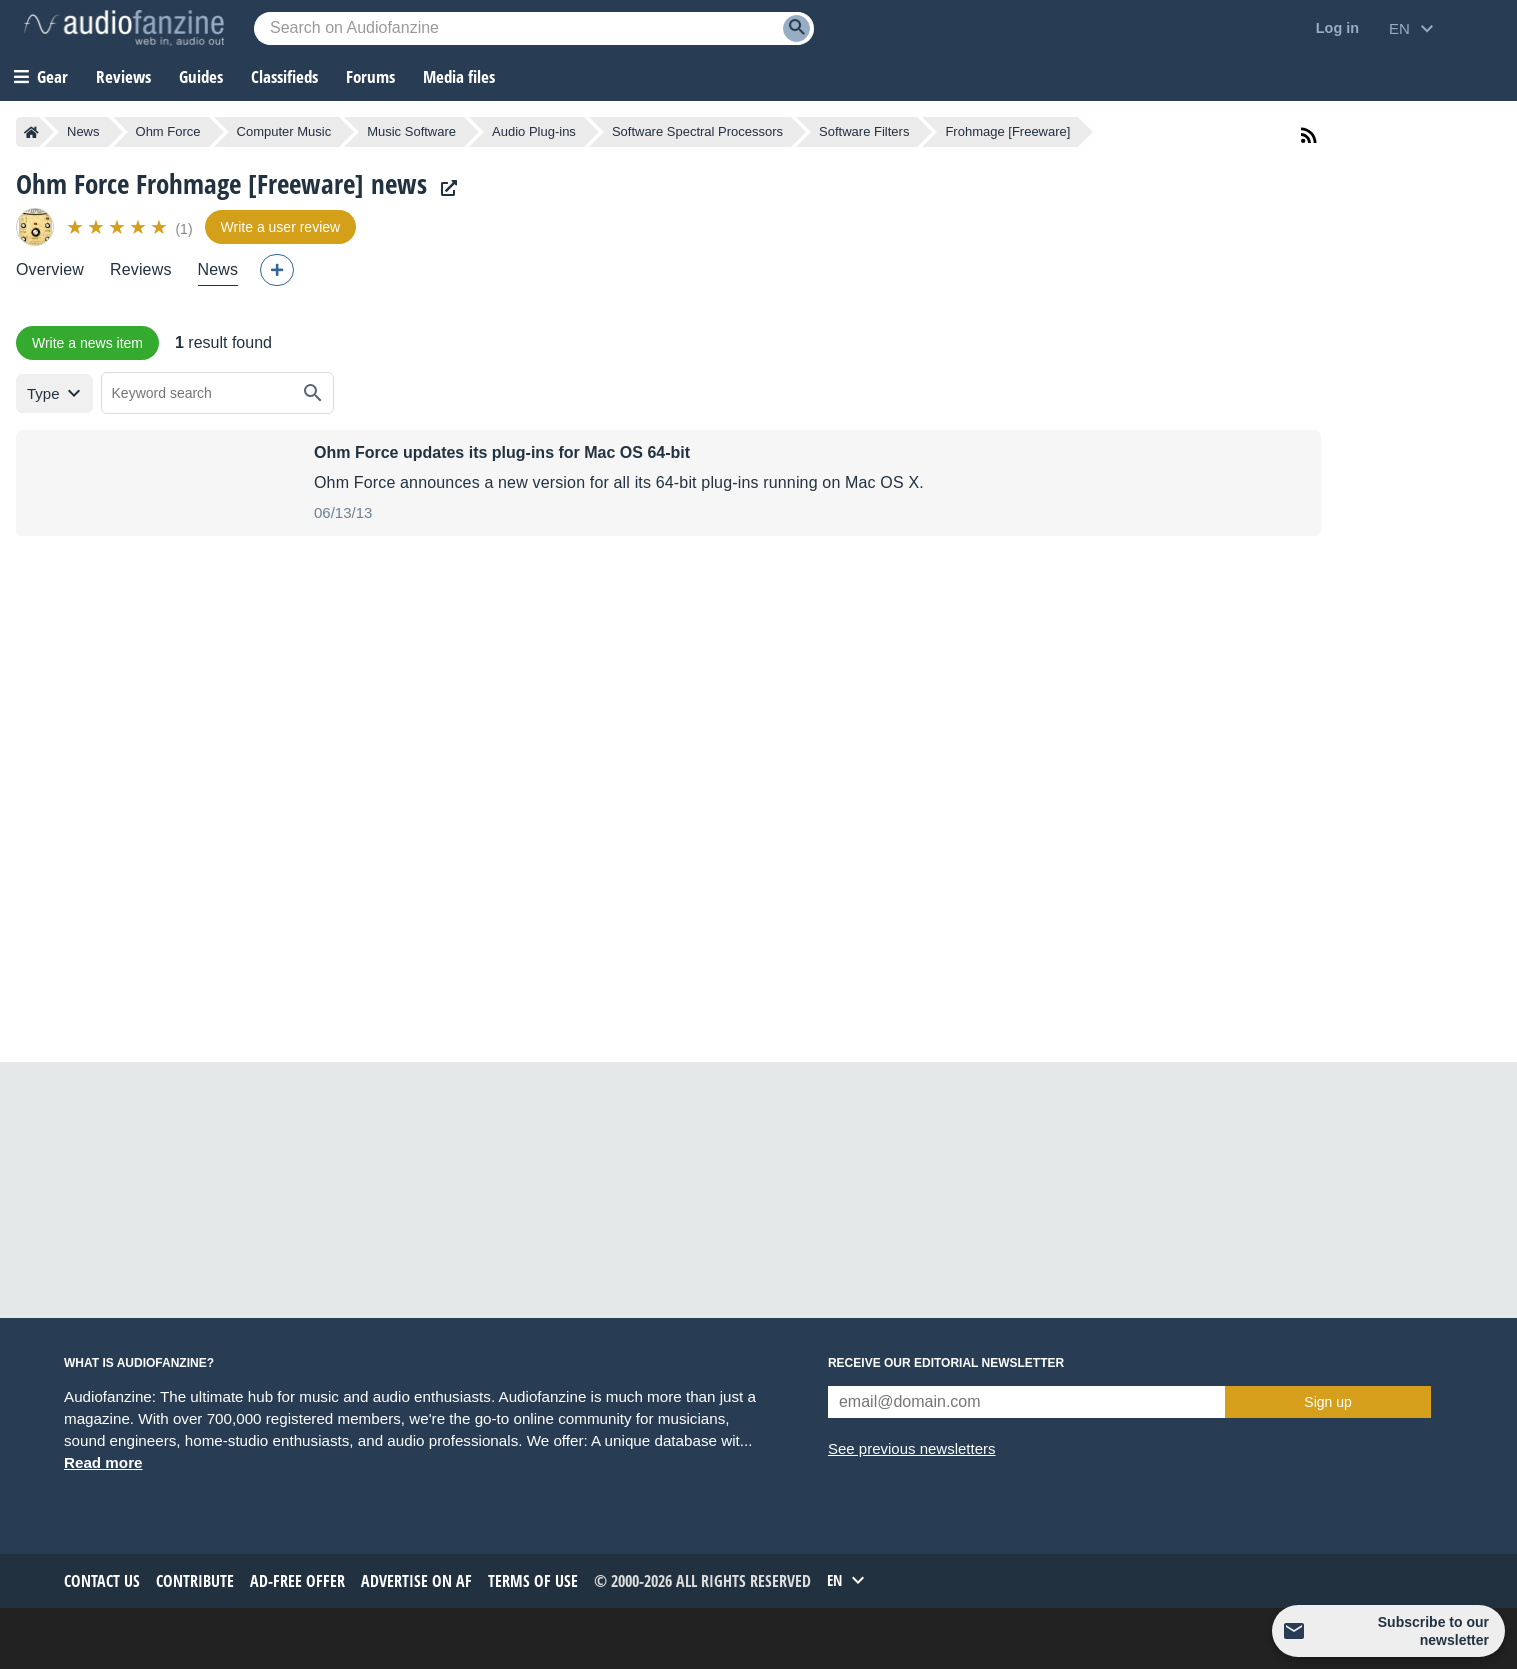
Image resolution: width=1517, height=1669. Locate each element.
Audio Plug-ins (534, 131)
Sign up (1327, 1402)
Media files (459, 76)
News (83, 131)
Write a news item (87, 343)
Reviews (123, 76)
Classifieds (284, 76)
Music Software (411, 131)
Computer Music (284, 131)
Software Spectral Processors (697, 131)
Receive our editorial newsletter (946, 1363)
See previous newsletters (912, 1448)
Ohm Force (168, 131)
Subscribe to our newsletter (1433, 1631)
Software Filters (864, 131)
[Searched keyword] (534, 28)
